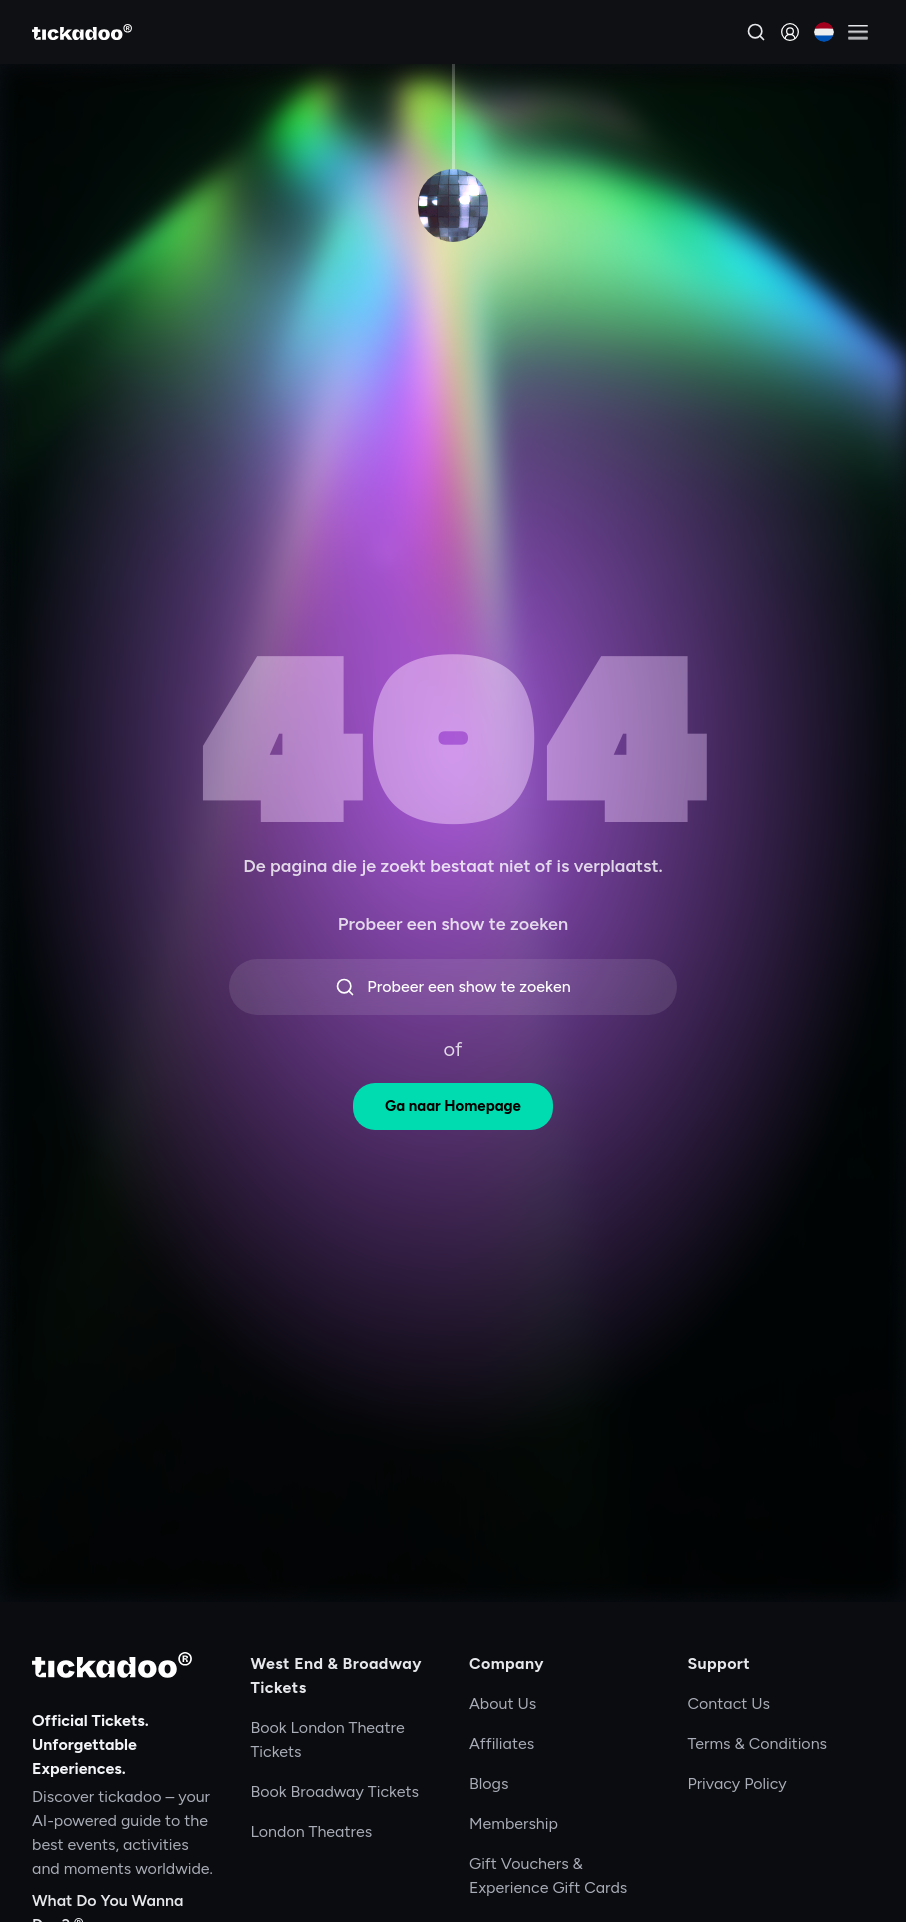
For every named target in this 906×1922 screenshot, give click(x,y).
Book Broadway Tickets (335, 1791)
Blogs (488, 1783)
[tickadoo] (112, 1665)
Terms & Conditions (758, 1743)
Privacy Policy (737, 1783)
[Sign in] (790, 32)
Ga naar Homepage (453, 1106)
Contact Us (729, 1703)
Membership (513, 1823)
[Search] (756, 32)
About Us (502, 1703)
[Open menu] (858, 32)
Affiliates (501, 1743)
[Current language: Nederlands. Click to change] (824, 32)
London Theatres (312, 1831)
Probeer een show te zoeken (452, 987)
